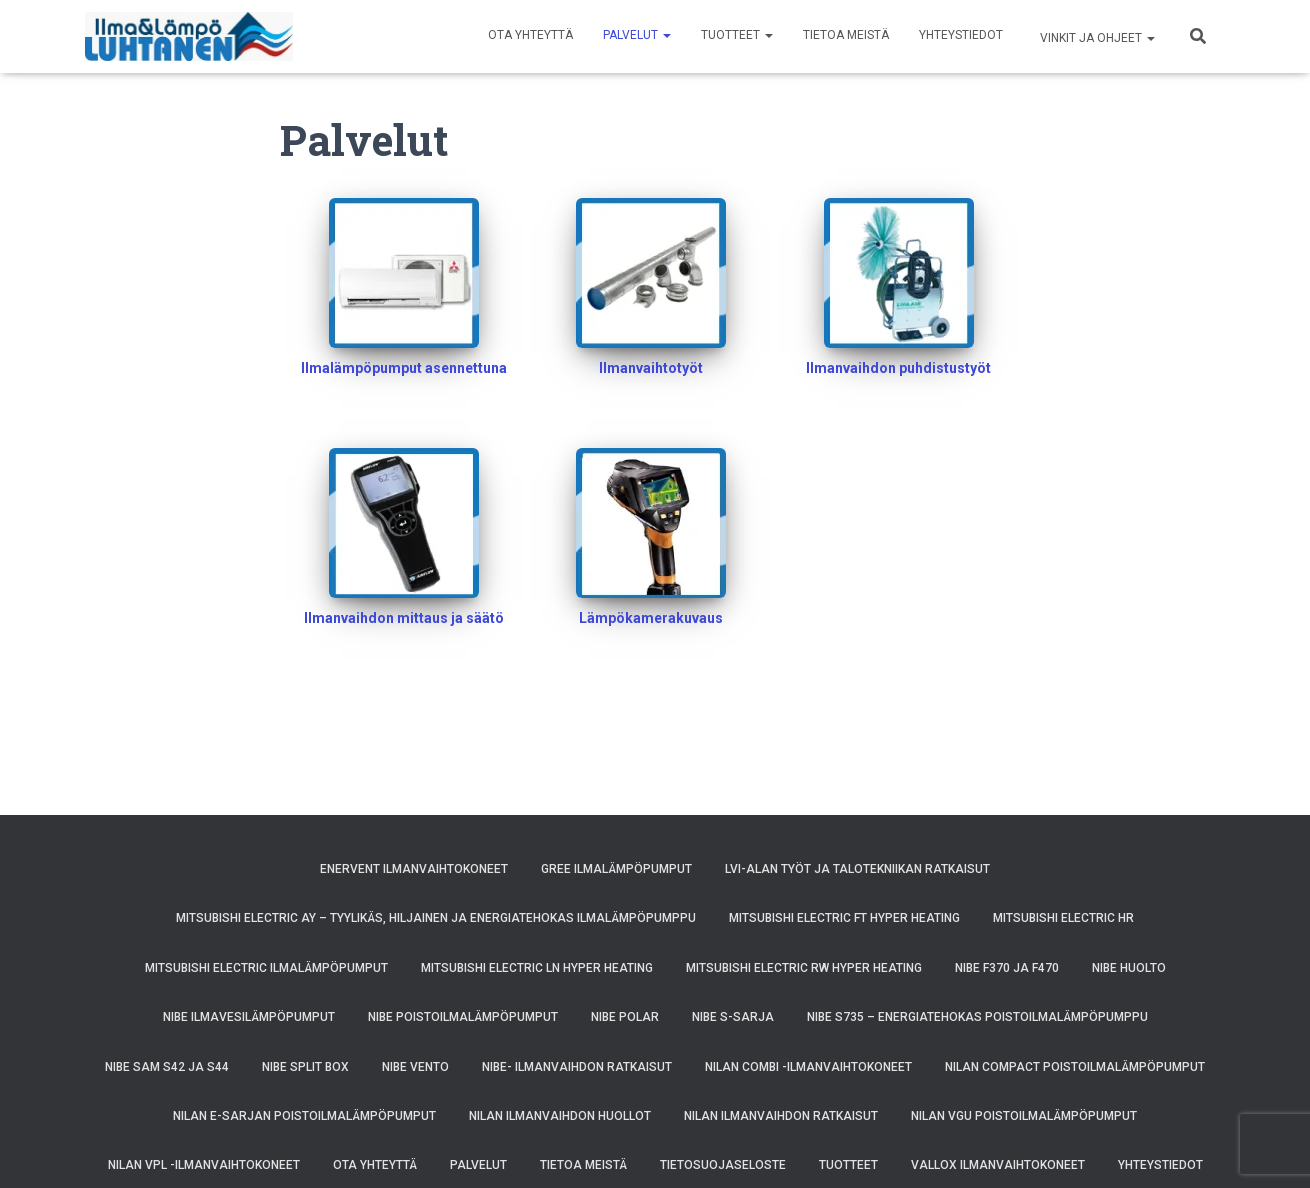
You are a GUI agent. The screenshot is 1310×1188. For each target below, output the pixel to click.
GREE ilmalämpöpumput (616, 869)
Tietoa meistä (846, 35)
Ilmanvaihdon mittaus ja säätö (404, 618)
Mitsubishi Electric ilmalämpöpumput (266, 968)
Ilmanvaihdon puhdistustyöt (898, 368)
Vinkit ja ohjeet (1096, 38)
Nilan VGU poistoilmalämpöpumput (1024, 1116)
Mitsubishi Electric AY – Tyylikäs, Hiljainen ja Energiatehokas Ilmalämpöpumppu (436, 918)
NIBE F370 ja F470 (1007, 968)
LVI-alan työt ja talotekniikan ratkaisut (857, 869)
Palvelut (637, 35)
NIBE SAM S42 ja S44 (167, 1067)
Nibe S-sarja (733, 1017)
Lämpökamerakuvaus (651, 618)
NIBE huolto (1129, 968)
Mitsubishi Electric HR (1063, 918)
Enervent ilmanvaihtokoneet (414, 869)
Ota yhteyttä (530, 35)
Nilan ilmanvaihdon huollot (560, 1116)
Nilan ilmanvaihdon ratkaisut (781, 1116)
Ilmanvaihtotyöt (651, 368)
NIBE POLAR (625, 1017)
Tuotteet (737, 35)
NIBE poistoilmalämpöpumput (463, 1017)
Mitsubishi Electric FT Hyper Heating (844, 918)
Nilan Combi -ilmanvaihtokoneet (808, 1067)
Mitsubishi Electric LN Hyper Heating (537, 968)
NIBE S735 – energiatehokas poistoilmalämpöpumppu (977, 1017)
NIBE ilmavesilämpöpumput (249, 1017)
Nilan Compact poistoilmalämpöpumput (1075, 1067)
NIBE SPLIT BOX (305, 1067)
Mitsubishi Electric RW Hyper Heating (804, 968)
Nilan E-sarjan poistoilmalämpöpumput (304, 1116)
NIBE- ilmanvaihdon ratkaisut (577, 1067)
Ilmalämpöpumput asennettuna (404, 368)
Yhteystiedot (961, 35)
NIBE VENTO (415, 1067)
